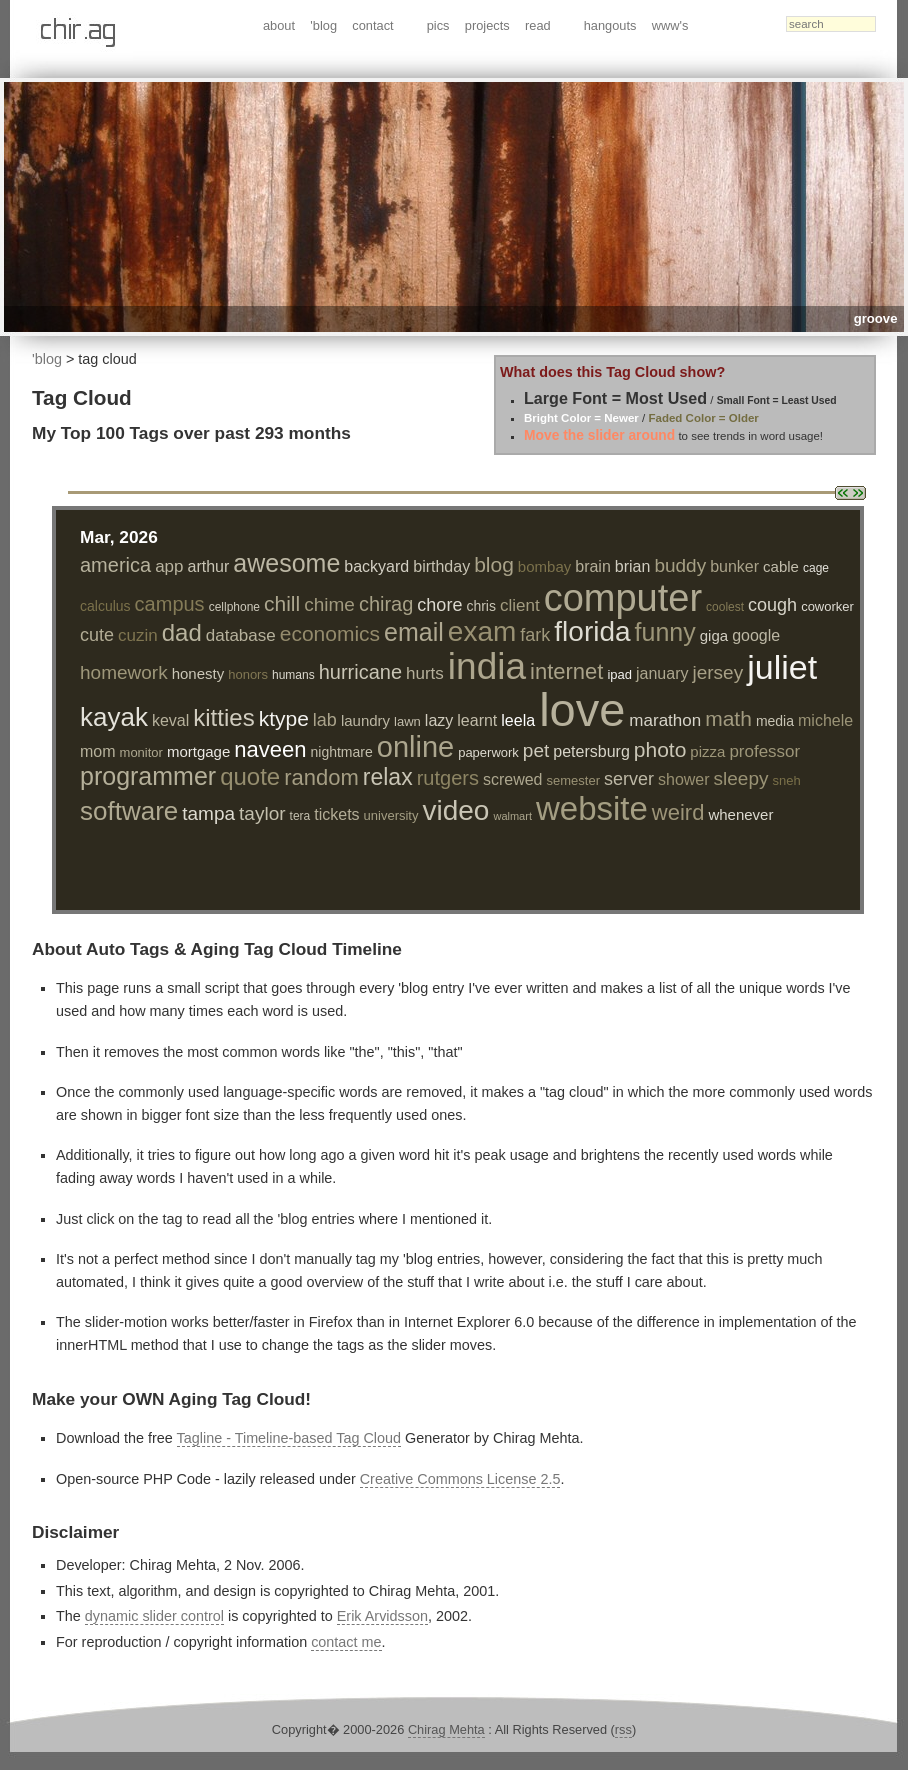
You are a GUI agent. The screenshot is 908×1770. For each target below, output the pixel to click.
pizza (707, 751)
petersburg (591, 751)
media (775, 721)
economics (330, 633)
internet (566, 671)
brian (633, 566)
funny (665, 632)
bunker (734, 566)
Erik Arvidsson (382, 1616)
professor (764, 751)
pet (536, 750)
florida (592, 631)
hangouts (610, 25)
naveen (270, 749)
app (169, 566)
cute (97, 635)
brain (593, 566)
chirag (386, 604)
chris (481, 606)
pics (438, 25)
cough (772, 605)
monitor (141, 752)
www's (670, 25)
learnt (477, 720)
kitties (223, 717)
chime (329, 604)
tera (300, 816)
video (456, 810)
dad (182, 632)
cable (781, 566)
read (538, 25)
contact (372, 25)
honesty (198, 673)
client (520, 605)
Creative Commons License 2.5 (460, 1479)
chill (282, 603)
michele (825, 720)
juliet (782, 667)
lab (325, 720)
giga (714, 635)
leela (518, 720)
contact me (346, 1642)
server (629, 779)
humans (293, 675)
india (487, 666)
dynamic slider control (154, 1616)
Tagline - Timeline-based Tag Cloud (289, 1438)
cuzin (138, 635)
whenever (740, 814)
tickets (336, 814)
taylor (262, 813)
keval (170, 720)
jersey (717, 672)
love (582, 709)
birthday (441, 566)
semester (573, 780)
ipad (619, 674)
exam (482, 631)
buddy (680, 565)
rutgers (448, 778)
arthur (209, 566)
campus (170, 604)
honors (248, 674)
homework (124, 672)
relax (388, 777)
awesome (286, 563)
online (415, 747)
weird (678, 812)
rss (623, 1729)
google (756, 635)
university (391, 815)
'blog (323, 25)
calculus (105, 606)
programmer (148, 776)
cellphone (234, 607)
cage (816, 568)
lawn (407, 721)
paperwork (488, 752)
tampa (208, 813)
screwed (513, 779)
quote (250, 776)
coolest (725, 607)
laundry (365, 720)
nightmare (341, 752)
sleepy (741, 778)
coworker (827, 606)
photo (660, 749)
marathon (665, 720)
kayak (114, 717)
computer (623, 598)
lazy (439, 720)
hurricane (360, 672)
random (321, 777)
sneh (786, 780)
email (414, 632)
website (592, 808)
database (241, 635)
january (662, 673)
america (115, 565)
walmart (512, 816)
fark (535, 635)
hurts (425, 673)
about (279, 25)
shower (684, 779)
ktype (284, 718)
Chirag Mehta (446, 1729)
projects (487, 25)
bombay (544, 566)
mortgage (198, 751)
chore (439, 605)
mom (98, 751)
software (129, 811)
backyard (376, 566)
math (728, 718)
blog (494, 564)
